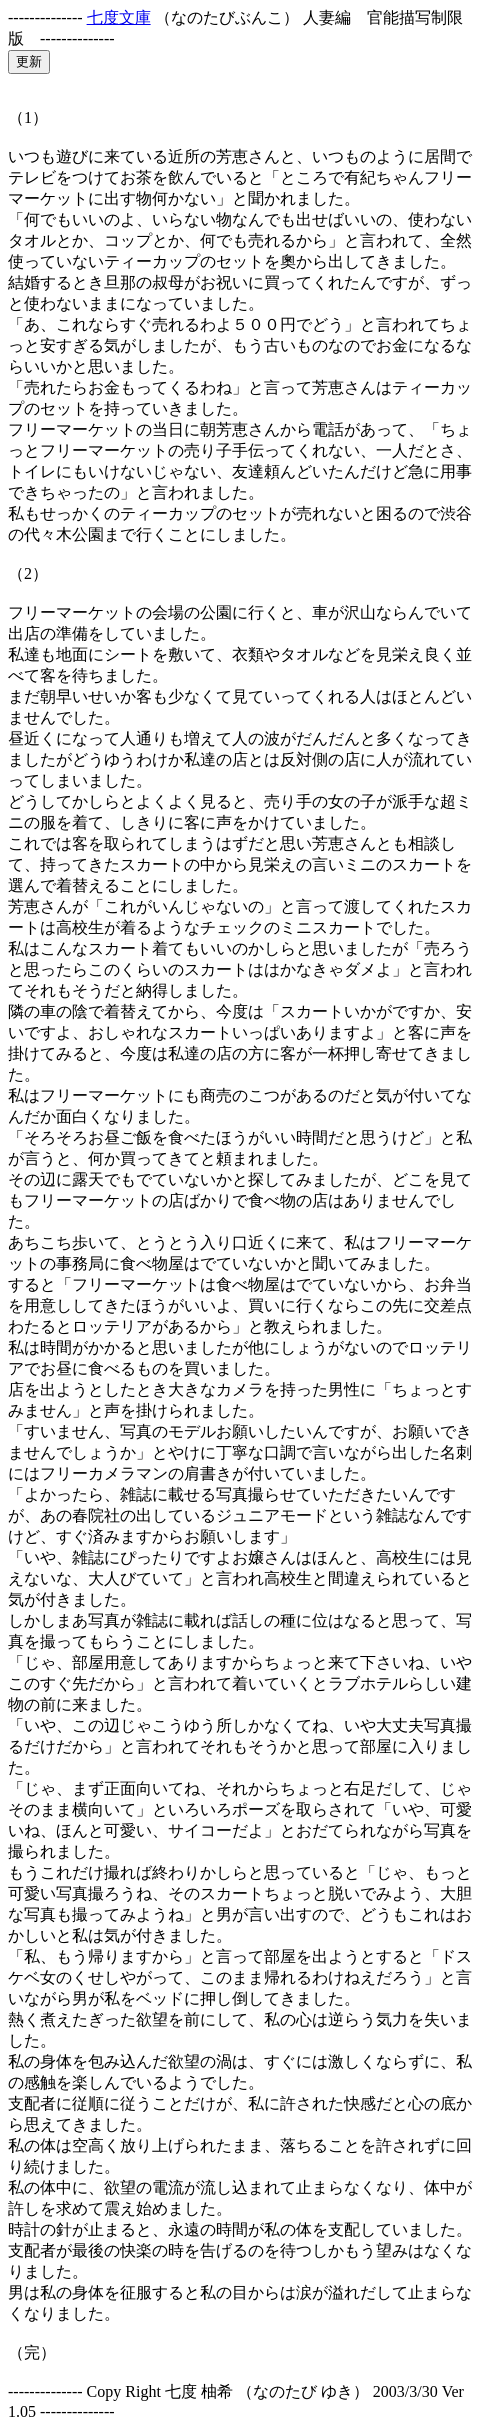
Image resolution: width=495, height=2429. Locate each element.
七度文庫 (119, 17)
